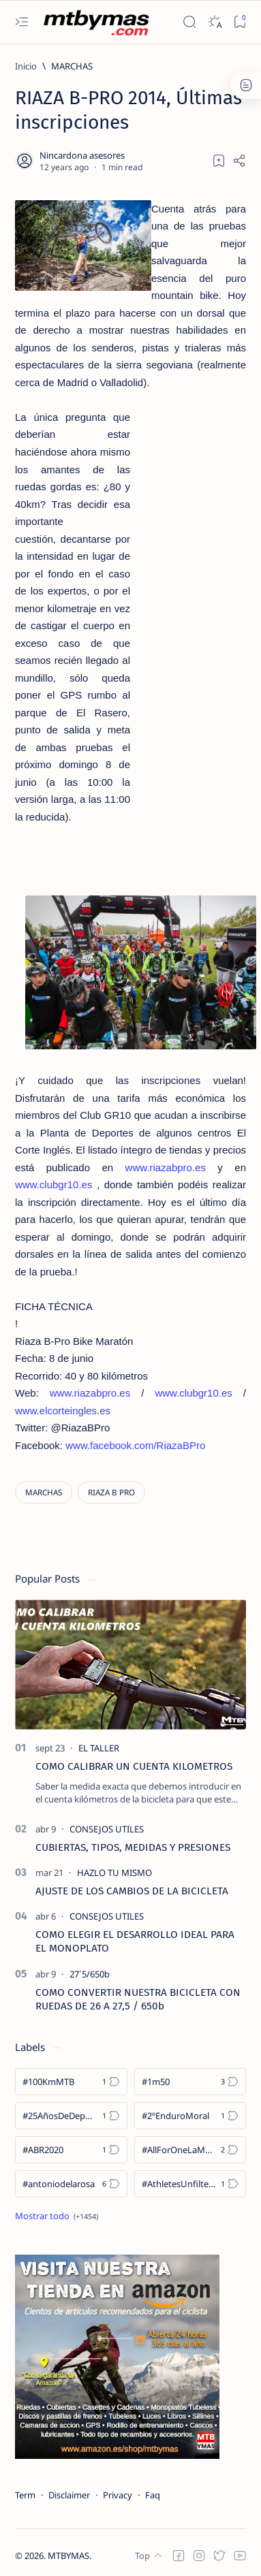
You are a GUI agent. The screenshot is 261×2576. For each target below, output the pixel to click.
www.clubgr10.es (53, 1184)
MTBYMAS (68, 2555)
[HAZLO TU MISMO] (114, 1872)
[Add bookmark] (219, 161)
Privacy (117, 2495)
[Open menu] (21, 22)
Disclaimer (69, 2495)
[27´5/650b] (90, 1974)
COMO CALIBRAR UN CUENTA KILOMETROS (133, 1766)
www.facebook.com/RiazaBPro (135, 1445)
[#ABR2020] (71, 2149)
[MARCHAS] (72, 66)
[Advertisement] (188, 616)
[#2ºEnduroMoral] (190, 2115)
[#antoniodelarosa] (71, 2183)
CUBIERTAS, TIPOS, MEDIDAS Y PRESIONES (132, 1847)
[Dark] (214, 22)
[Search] (189, 22)
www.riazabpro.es (165, 1167)
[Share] (239, 161)
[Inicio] (26, 66)
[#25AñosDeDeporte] (71, 2115)
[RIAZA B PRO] (111, 1492)
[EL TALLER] (98, 1748)
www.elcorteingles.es (62, 1410)
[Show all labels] (56, 2215)
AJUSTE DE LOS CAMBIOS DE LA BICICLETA (131, 1891)
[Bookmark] (239, 22)
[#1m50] (190, 2081)
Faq (152, 2495)
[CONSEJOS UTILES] (107, 1829)
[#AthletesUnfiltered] (190, 2183)
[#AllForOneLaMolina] (190, 2149)
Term (25, 2495)
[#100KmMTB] (71, 2081)
